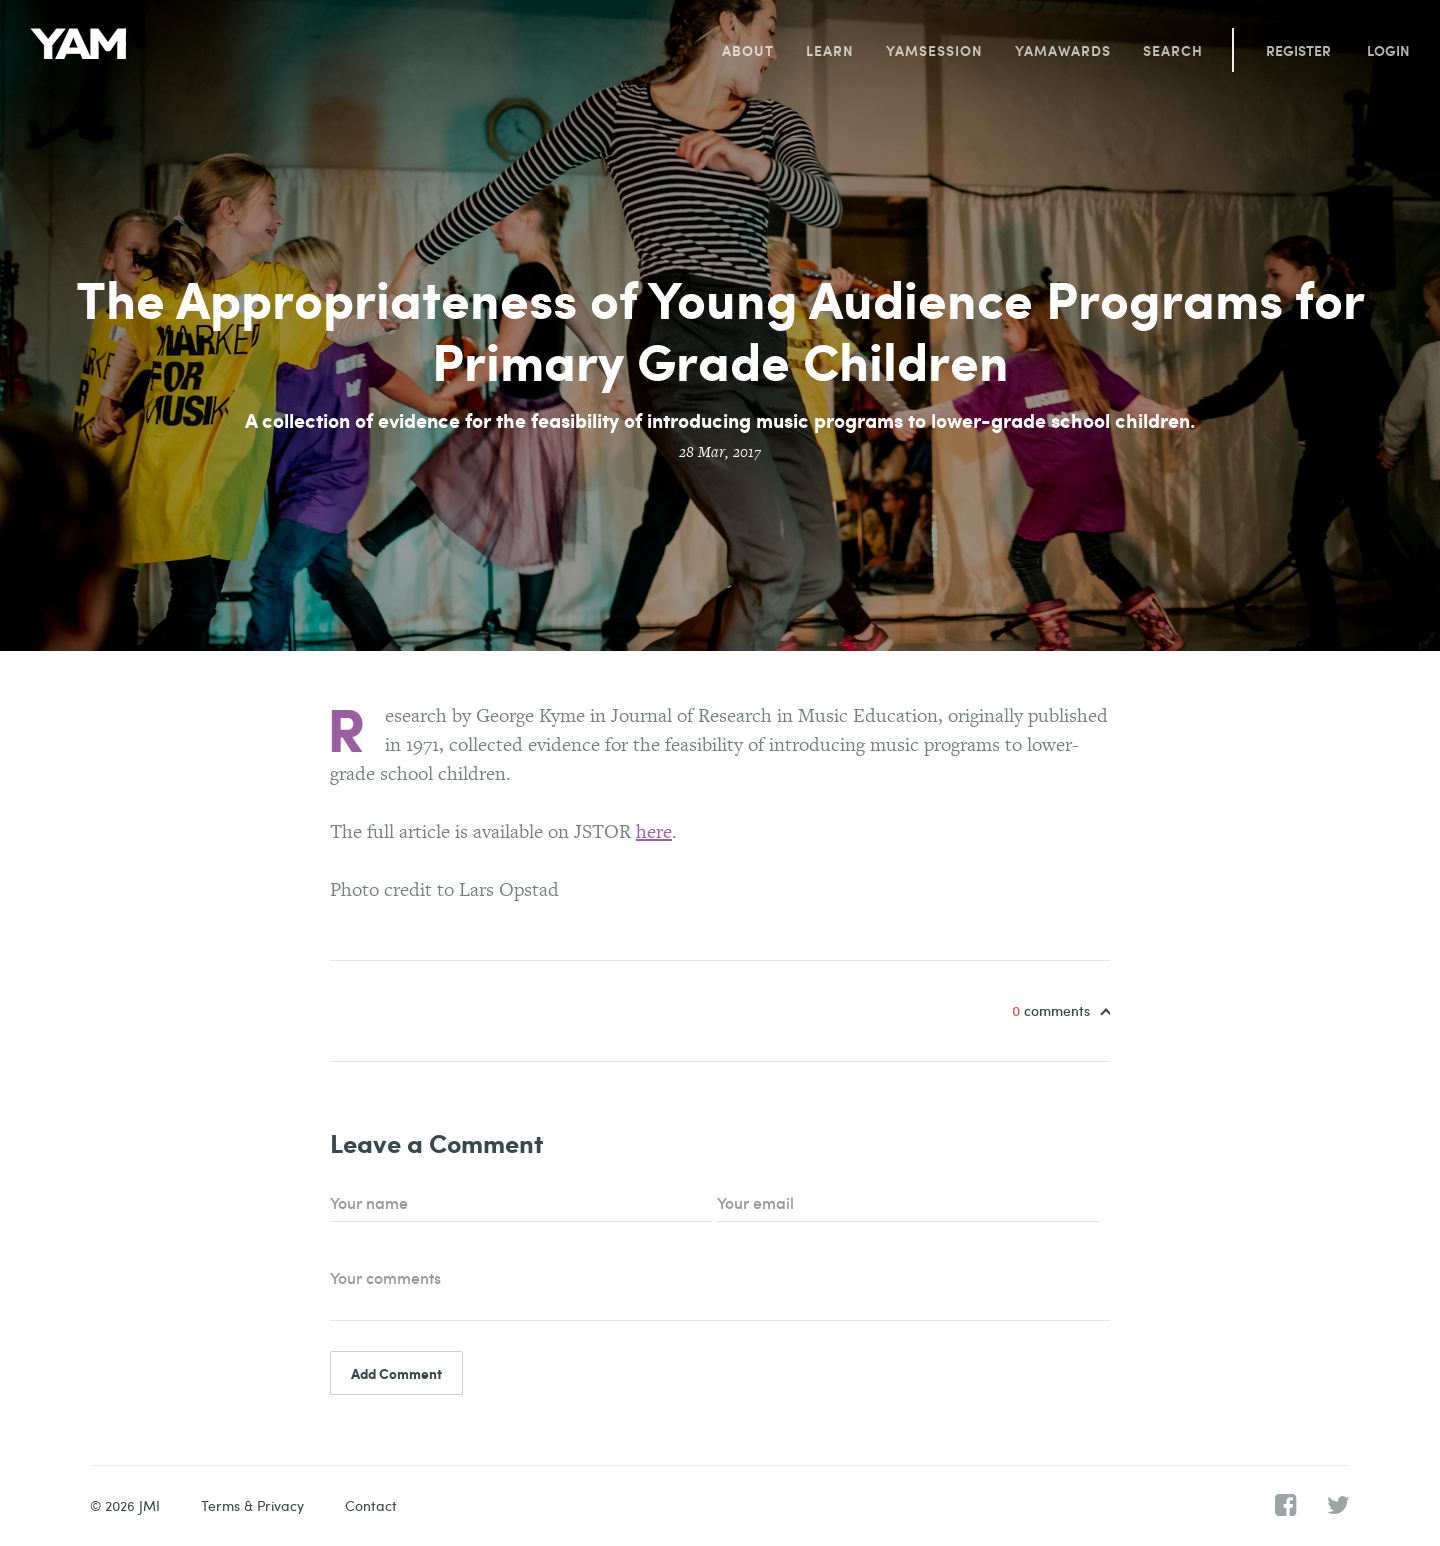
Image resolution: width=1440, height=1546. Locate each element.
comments (1053, 1011)
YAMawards (1063, 50)
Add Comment (396, 1373)
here (654, 831)
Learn (830, 50)
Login (1388, 50)
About (748, 50)
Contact (371, 1505)
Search (1173, 50)
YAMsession (934, 50)
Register (1298, 50)
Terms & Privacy (252, 1505)
